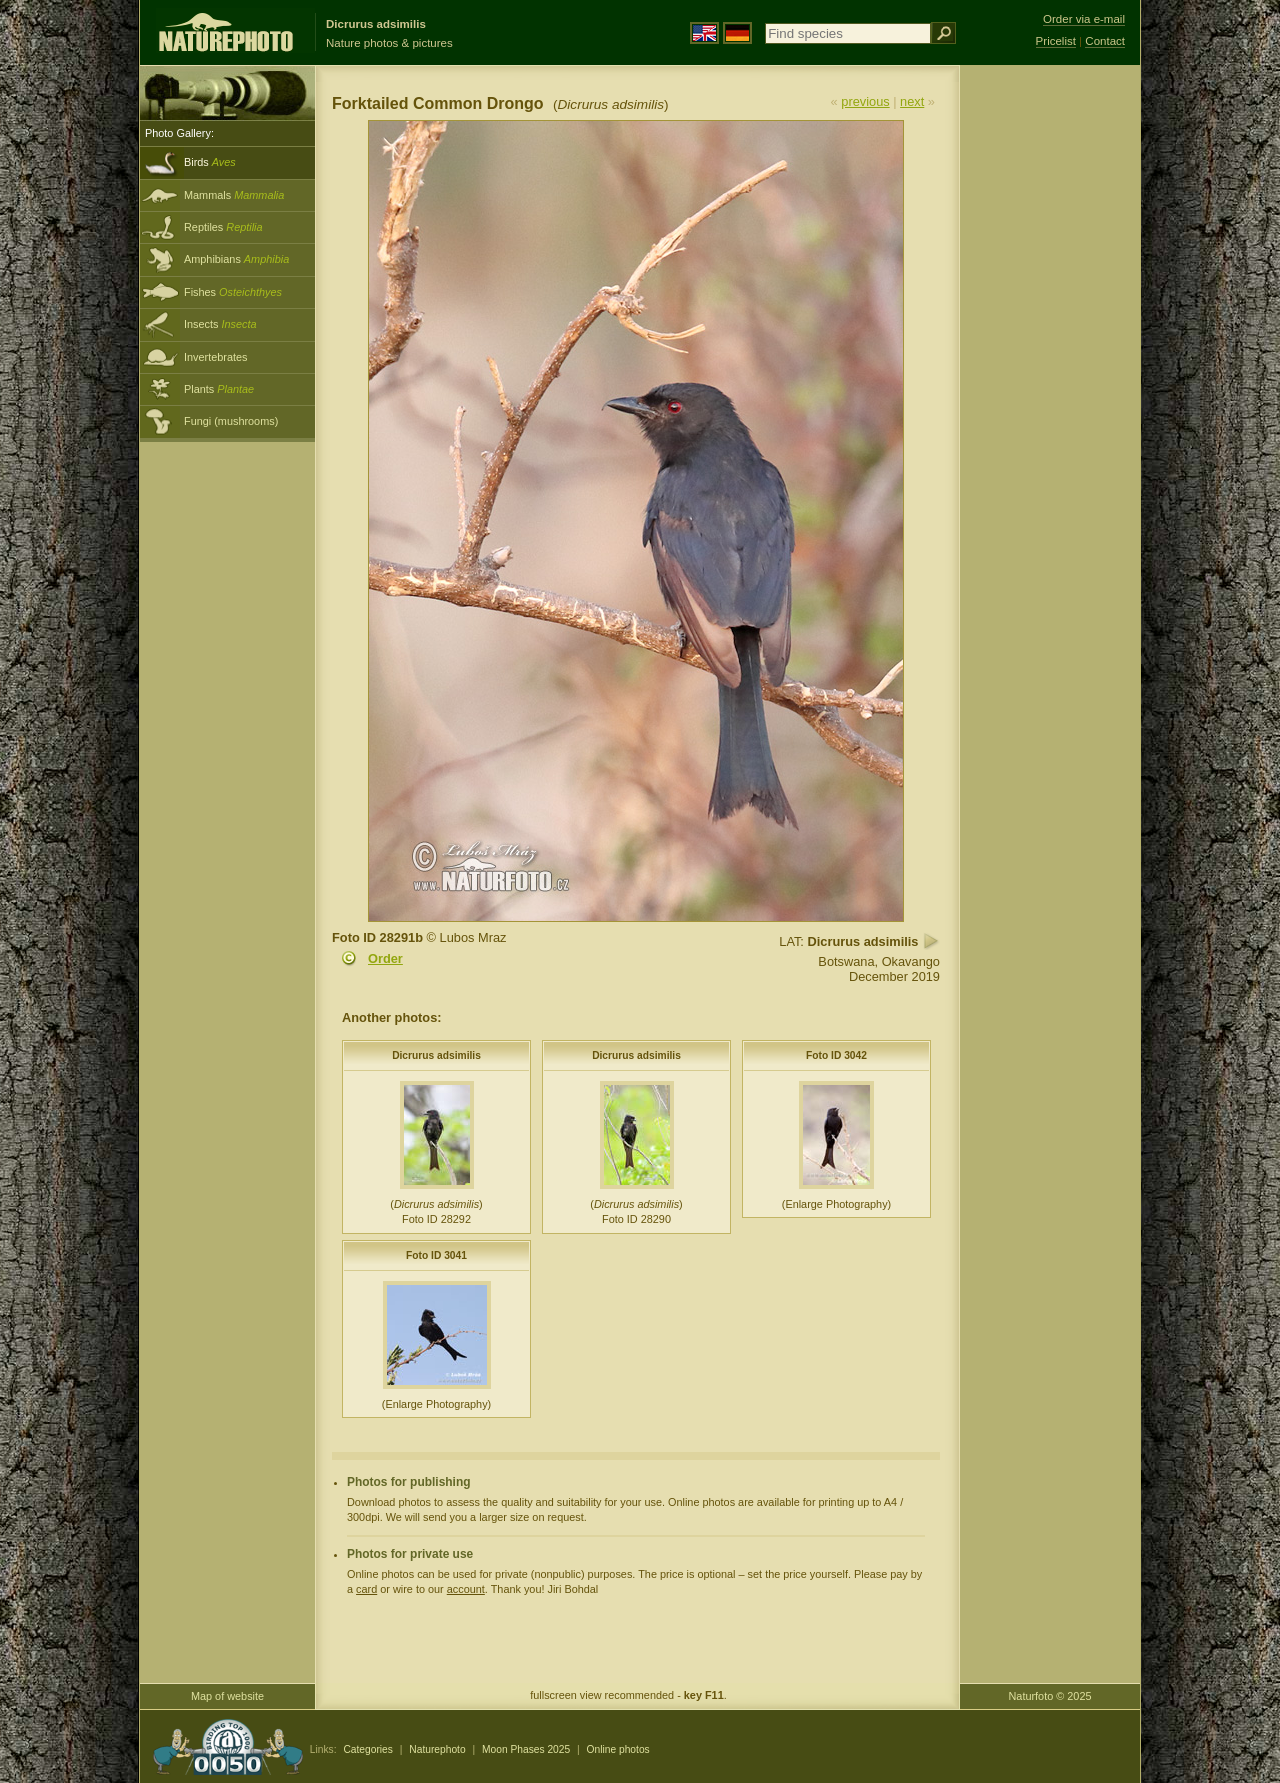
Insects (220, 324)
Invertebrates (215, 357)
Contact (1105, 41)
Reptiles (223, 227)
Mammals (234, 195)
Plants (219, 389)
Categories (368, 1749)
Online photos (618, 1749)
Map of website (227, 1696)
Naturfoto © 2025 (1050, 1696)
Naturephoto (437, 1749)
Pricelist (1056, 41)
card (366, 1589)
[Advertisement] (1050, 385)
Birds (210, 162)
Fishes (233, 292)
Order (385, 958)
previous (865, 101)
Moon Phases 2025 (526, 1749)
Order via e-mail (1084, 19)
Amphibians (236, 259)
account (466, 1589)
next (912, 101)
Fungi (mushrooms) (231, 421)
